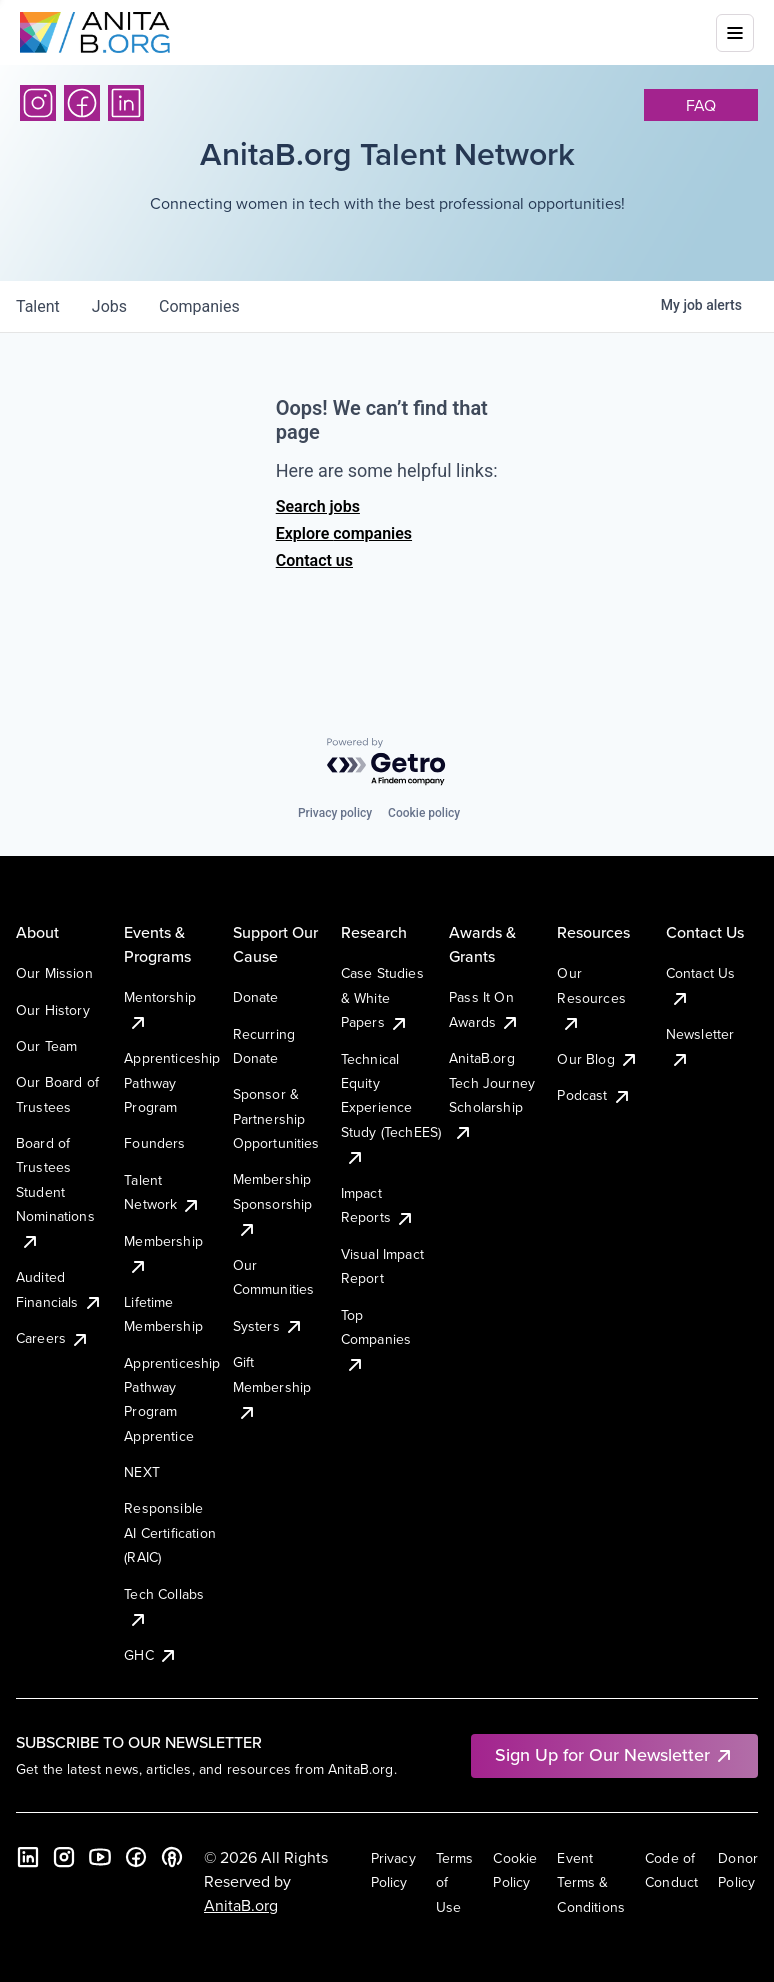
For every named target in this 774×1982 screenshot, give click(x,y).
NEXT (142, 1472)
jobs (109, 306)
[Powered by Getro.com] (387, 762)
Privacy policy (335, 813)
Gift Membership (272, 1386)
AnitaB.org (241, 1905)
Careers (53, 1338)
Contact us (314, 560)
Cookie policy (424, 813)
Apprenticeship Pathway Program (172, 1082)
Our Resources (591, 997)
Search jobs (318, 506)
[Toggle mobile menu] (735, 33)
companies (199, 306)
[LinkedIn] (126, 103)
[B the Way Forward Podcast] (172, 1857)
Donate (256, 997)
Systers (268, 1326)
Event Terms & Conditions (591, 1882)
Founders (154, 1143)
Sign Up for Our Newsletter (614, 1754)
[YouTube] (100, 1857)
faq (701, 105)
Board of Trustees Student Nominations (55, 1192)
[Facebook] (82, 103)
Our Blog (597, 1059)
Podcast (594, 1095)
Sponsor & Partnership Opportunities (276, 1118)
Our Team (46, 1046)
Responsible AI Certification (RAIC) (170, 1532)
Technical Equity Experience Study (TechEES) (391, 1108)
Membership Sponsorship (273, 1203)
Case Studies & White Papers (382, 997)
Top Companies (376, 1339)
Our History (53, 1010)
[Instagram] (38, 103)
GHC (150, 1655)
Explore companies (344, 533)
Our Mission (54, 973)
